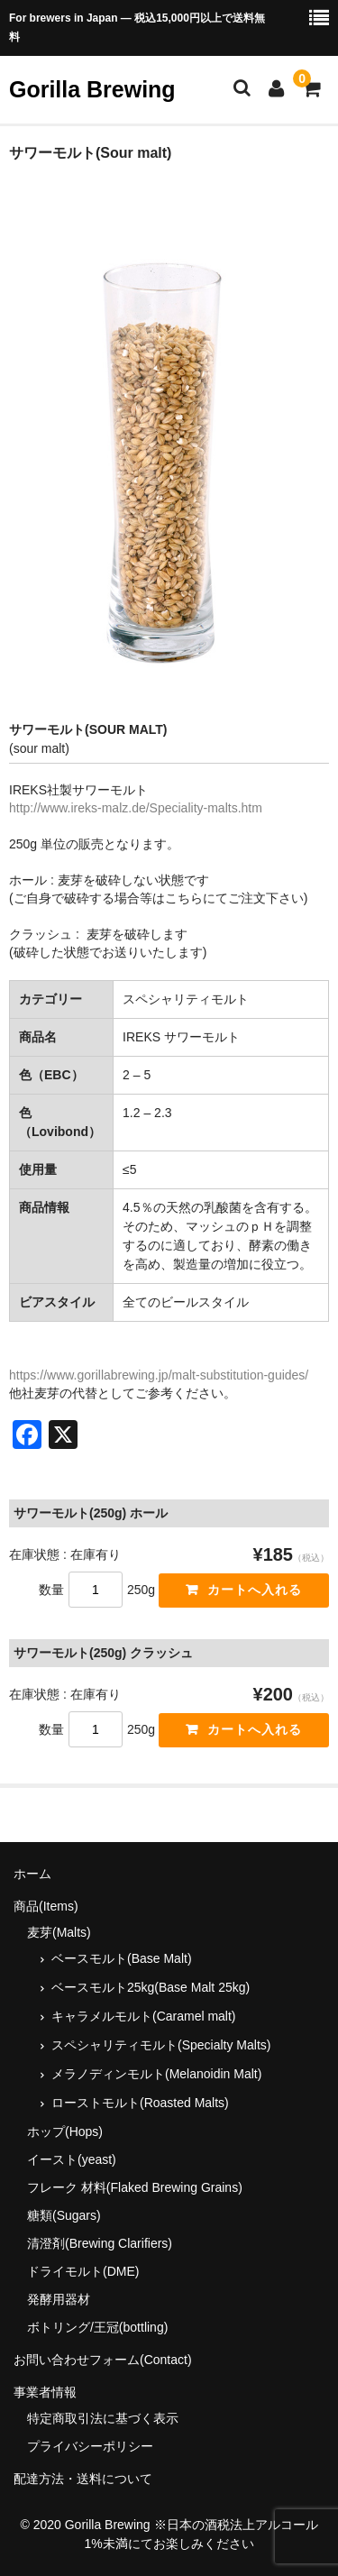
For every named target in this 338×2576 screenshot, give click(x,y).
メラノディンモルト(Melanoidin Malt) (156, 2074)
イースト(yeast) (71, 2159)
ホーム (32, 1873)
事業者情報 (45, 2392)
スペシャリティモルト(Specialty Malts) (160, 2045)
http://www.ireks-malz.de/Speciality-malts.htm (135, 808)
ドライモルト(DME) (83, 2271)
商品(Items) (46, 1906)
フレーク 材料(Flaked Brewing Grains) (134, 2187)
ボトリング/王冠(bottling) (97, 2327)
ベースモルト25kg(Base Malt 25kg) (150, 1987)
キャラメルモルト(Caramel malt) (143, 2016)
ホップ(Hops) (65, 2131)
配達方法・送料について (83, 2478)
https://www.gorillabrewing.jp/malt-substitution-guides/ (158, 1375)
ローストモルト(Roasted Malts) (140, 2102)
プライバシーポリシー (90, 2446)
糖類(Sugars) (64, 2215)
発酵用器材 (58, 2299)
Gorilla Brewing (92, 89)
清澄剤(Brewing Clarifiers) (99, 2243)
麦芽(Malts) (59, 1932)
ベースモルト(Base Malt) (121, 1958)
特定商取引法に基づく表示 (102, 2418)
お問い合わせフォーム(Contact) (103, 2359)
